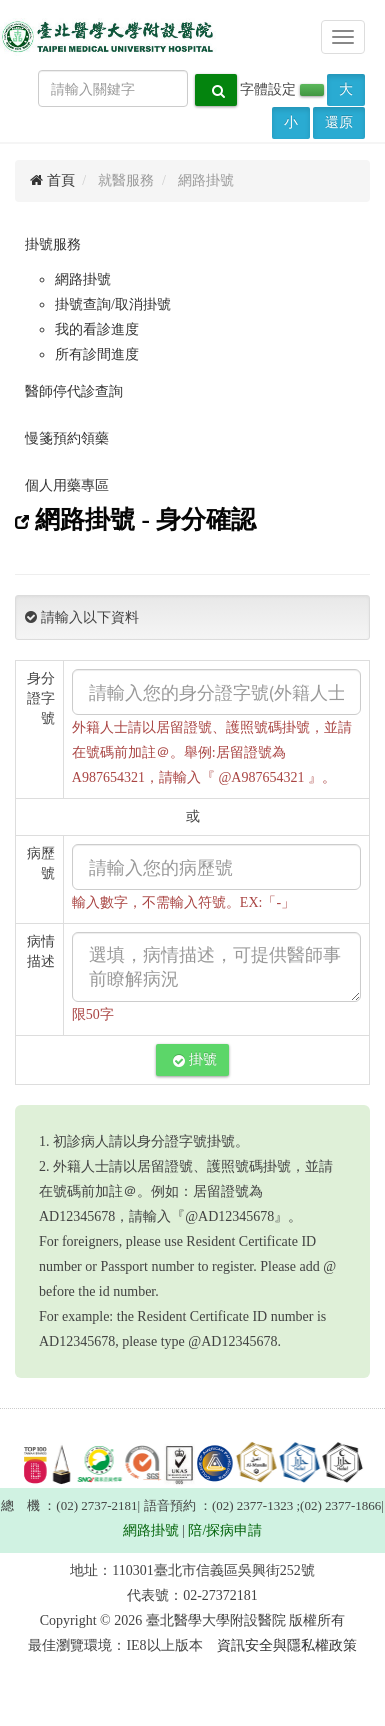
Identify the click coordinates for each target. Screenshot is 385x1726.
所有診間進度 (97, 354)
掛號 (195, 1060)
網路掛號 (83, 279)
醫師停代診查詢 (74, 391)
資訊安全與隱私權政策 (287, 1645)
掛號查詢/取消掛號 (113, 304)
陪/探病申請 (225, 1530)
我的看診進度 (97, 329)
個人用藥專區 (67, 485)
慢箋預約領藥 (67, 438)
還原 (339, 122)
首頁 (52, 180)
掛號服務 (53, 244)
